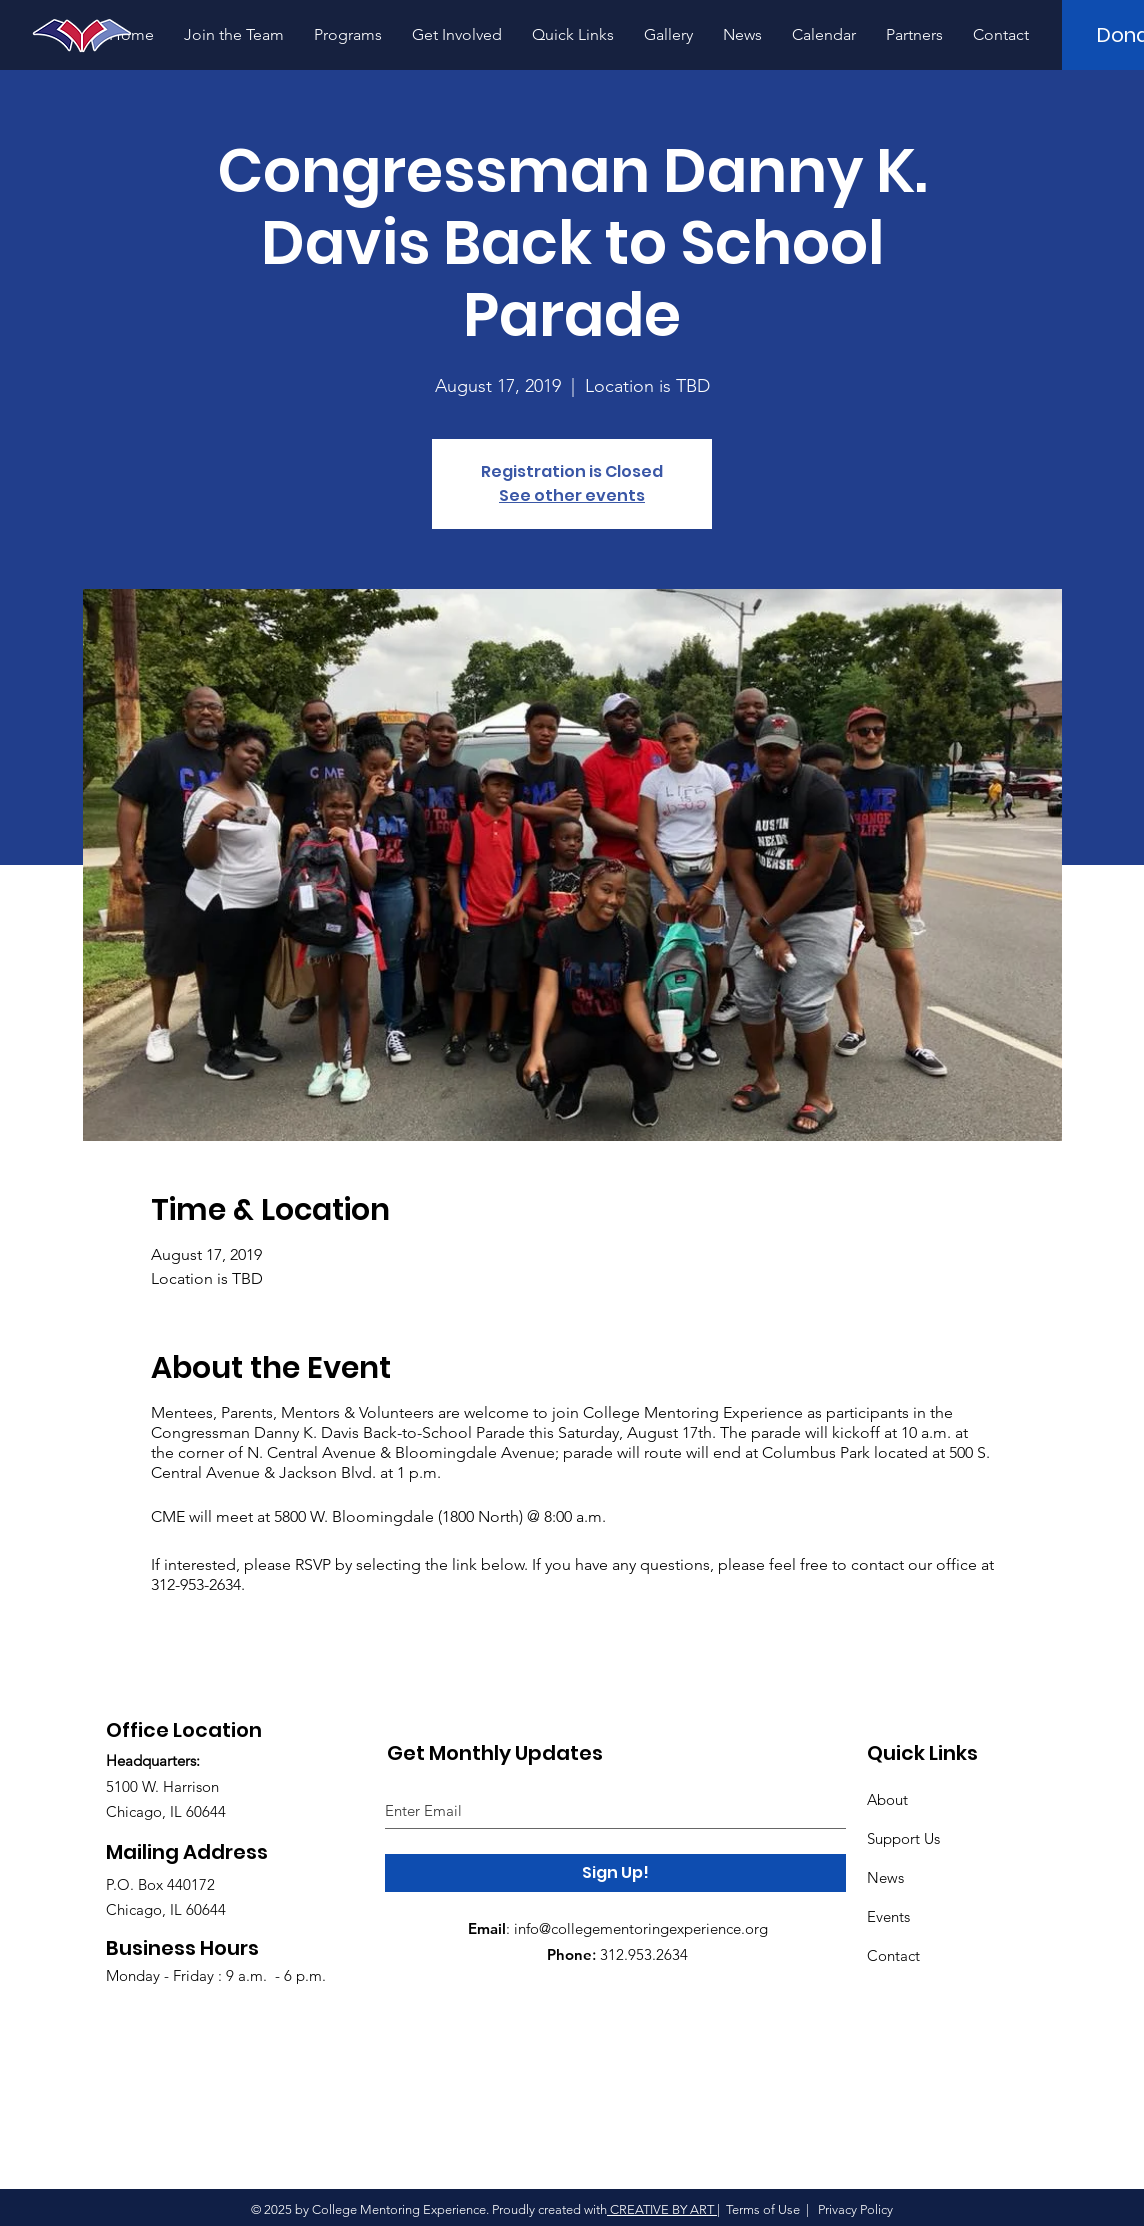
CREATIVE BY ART (662, 2209)
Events (888, 1916)
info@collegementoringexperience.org (641, 1928)
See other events (572, 495)
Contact (893, 1955)
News (885, 1877)
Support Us (903, 1838)
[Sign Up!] (615, 1873)
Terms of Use (763, 2209)
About (887, 1799)
